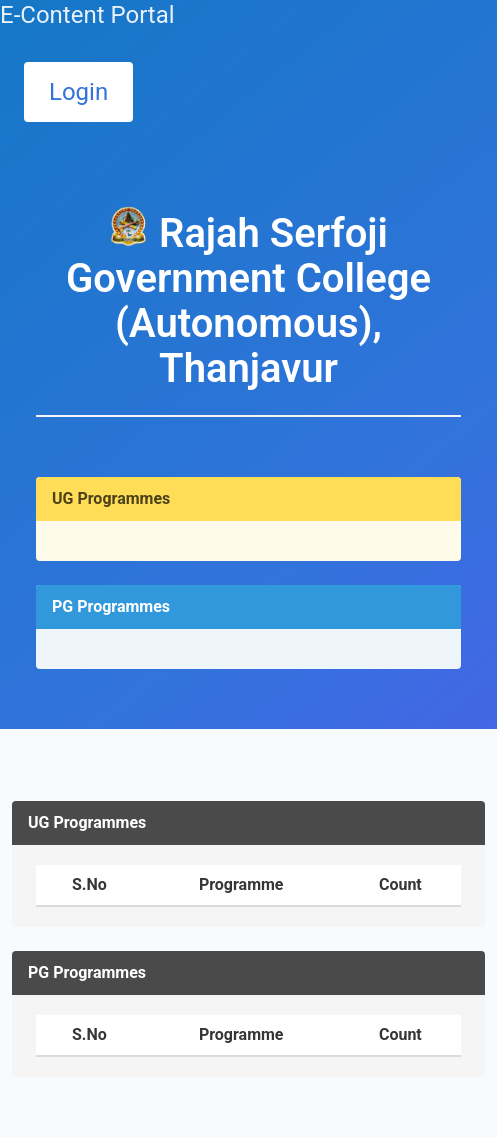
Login (78, 92)
